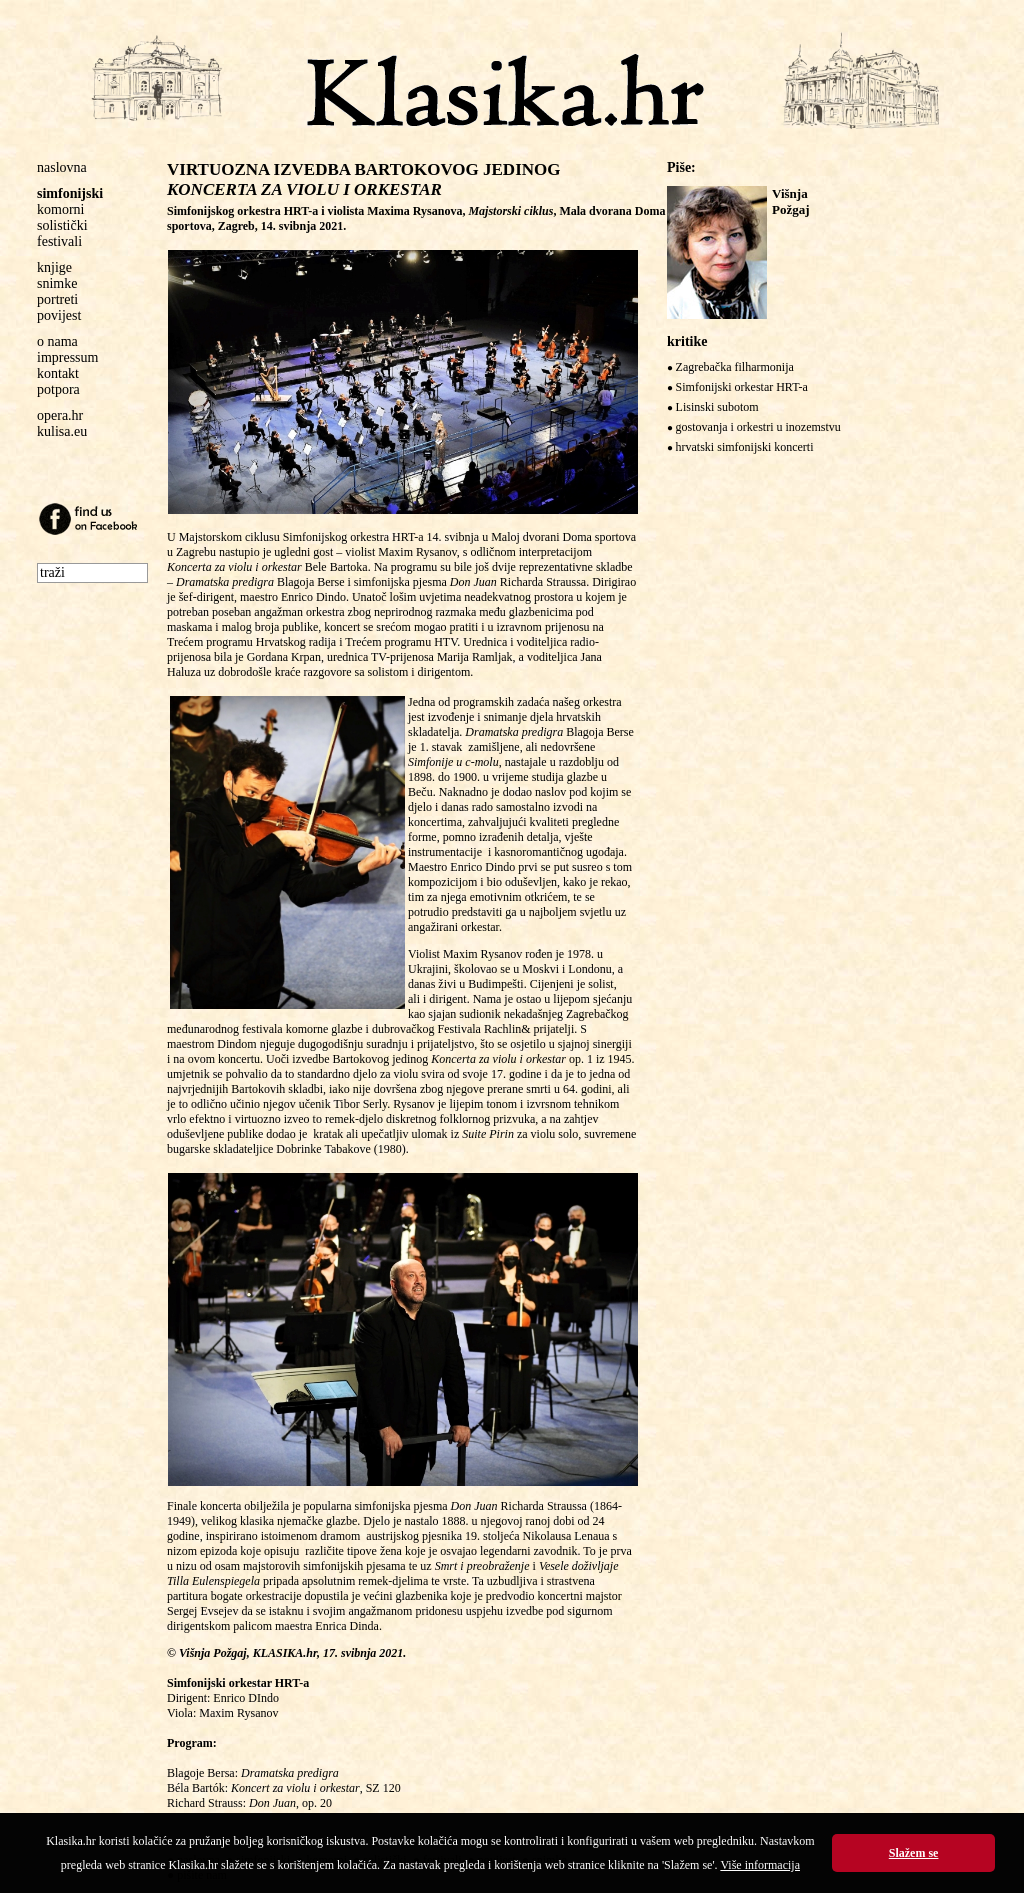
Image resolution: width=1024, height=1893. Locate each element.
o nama (57, 341)
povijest (59, 315)
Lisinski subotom (717, 407)
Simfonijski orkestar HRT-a (742, 387)
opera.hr (60, 415)
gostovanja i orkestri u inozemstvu (758, 427)
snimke (57, 283)
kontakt (58, 373)
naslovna (62, 167)
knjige (54, 267)
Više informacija (760, 1865)
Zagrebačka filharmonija (735, 367)
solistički (62, 225)
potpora (58, 389)
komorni (60, 209)
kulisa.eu (62, 431)
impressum (67, 357)
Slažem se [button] (914, 1853)
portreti (57, 299)
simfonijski (70, 193)
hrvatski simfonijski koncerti (745, 447)
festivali (59, 241)
